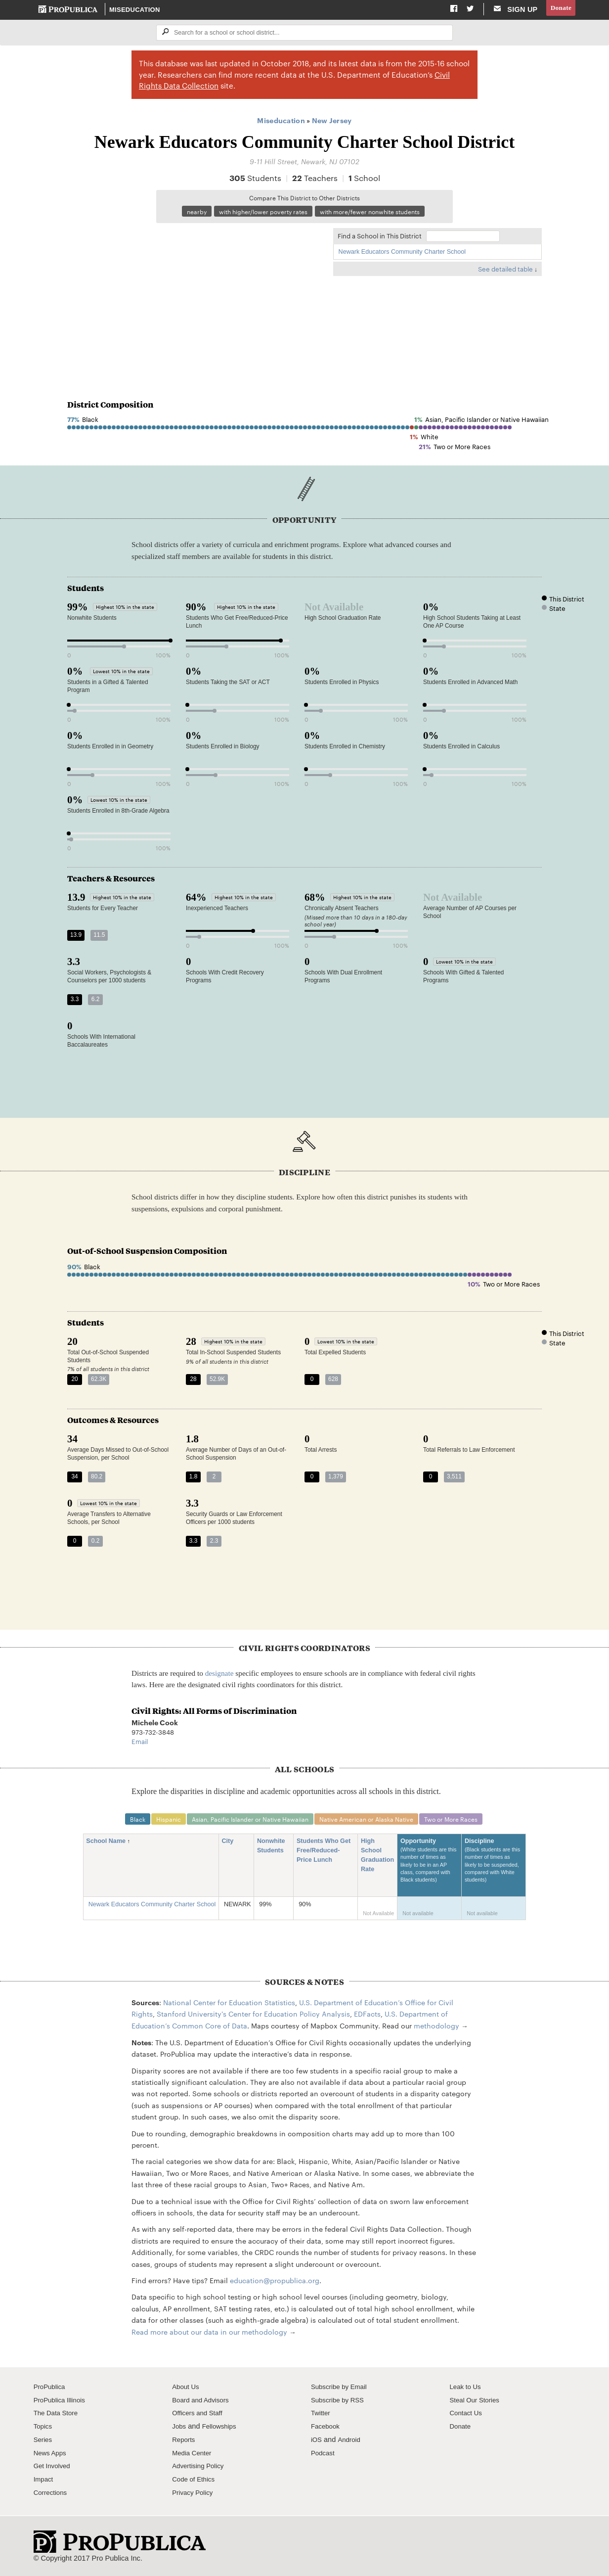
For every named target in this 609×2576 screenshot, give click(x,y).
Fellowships (222, 2430)
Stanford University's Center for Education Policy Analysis (253, 2017)
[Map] (195, 297)
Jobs (179, 2430)
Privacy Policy (194, 2496)
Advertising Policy (200, 2470)
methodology (436, 2029)
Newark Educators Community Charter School (402, 254)
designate (219, 1675)
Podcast (324, 2456)
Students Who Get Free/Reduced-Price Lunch (323, 1854)
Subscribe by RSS (340, 2403)
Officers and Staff (199, 2417)
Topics (44, 2430)
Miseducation (135, 10)
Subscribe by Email (342, 2390)
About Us (187, 2390)
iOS (317, 2443)
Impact (44, 2482)
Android (351, 2443)
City (231, 1845)
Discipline (494, 1868)
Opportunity (429, 1868)
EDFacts (367, 2017)
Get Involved (54, 2470)
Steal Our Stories (477, 2403)
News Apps (52, 2456)
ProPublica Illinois (62, 2403)
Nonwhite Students (273, 1849)
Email (139, 1743)
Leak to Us (467, 2390)
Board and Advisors (203, 2403)
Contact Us (467, 2417)
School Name (109, 1845)
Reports (184, 2443)
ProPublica (51, 2390)
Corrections (52, 2496)
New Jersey (332, 121)
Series (44, 2443)
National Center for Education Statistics (229, 2006)
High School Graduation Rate (377, 1859)
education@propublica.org (274, 2284)
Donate (559, 9)
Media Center (194, 2456)
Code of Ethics (195, 2482)
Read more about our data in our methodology (209, 2335)
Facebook (327, 2430)
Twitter (321, 2417)
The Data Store (58, 2417)
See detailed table (505, 271)
